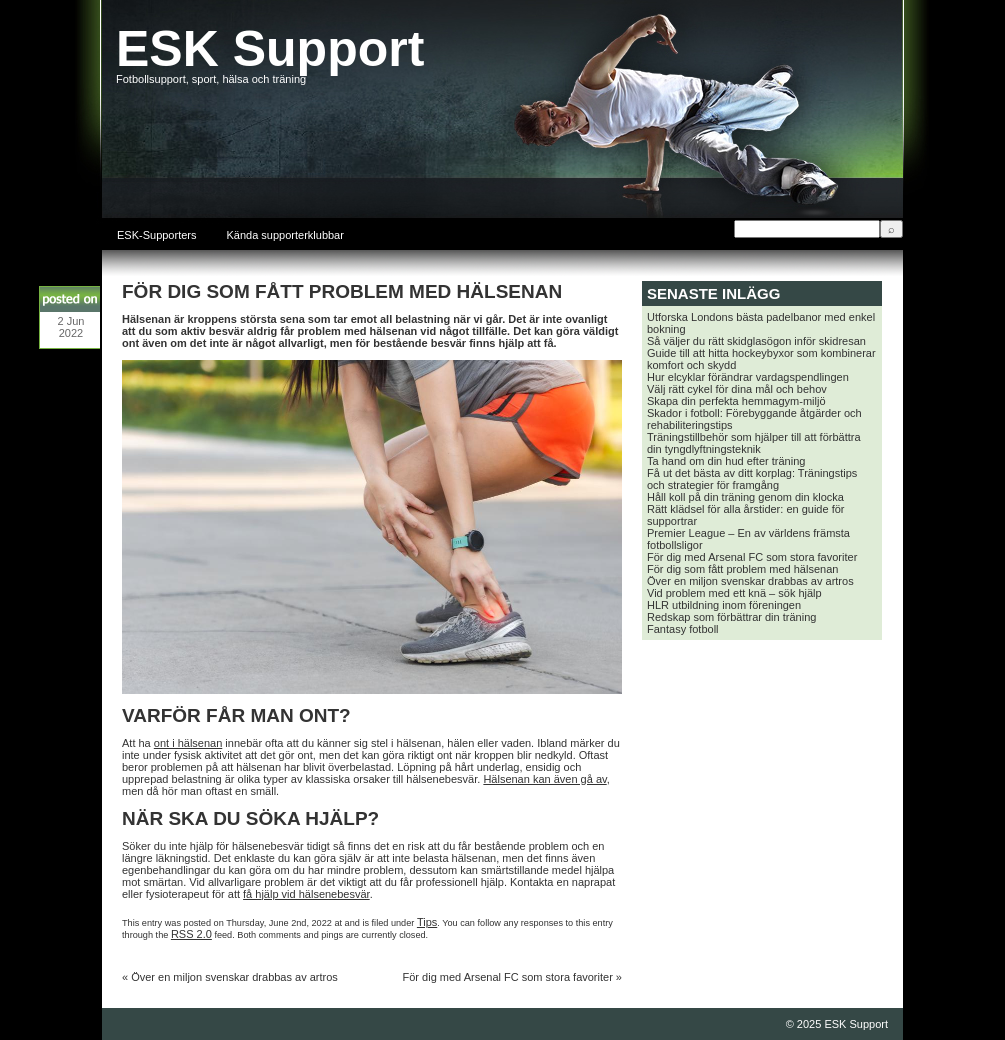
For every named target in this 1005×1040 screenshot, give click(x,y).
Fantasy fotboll (683, 629)
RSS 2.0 (191, 934)
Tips (427, 922)
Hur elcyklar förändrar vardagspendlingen (748, 377)
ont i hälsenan (188, 743)
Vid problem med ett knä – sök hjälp (734, 593)
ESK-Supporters (156, 235)
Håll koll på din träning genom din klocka (745, 497)
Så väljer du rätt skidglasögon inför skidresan (756, 341)
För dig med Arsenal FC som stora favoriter (508, 977)
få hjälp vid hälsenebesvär (306, 894)
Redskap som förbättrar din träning (731, 617)
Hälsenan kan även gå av (544, 779)
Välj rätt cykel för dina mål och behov (737, 389)
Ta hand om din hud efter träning (726, 461)
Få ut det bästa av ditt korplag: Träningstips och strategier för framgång (752, 479)
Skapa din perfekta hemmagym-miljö (736, 401)
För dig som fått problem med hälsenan (742, 569)
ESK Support (270, 49)
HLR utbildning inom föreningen (724, 605)
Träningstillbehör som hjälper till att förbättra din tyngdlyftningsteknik (754, 443)
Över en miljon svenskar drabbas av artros (234, 977)
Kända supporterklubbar (284, 235)
